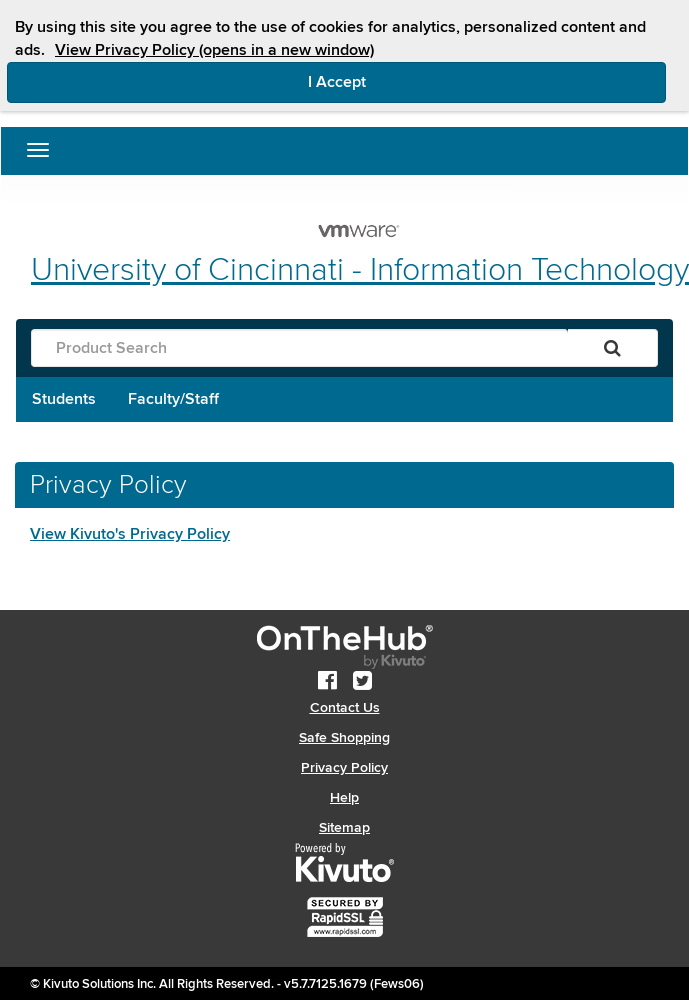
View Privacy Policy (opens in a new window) (214, 50)
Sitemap (344, 827)
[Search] (612, 348)
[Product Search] (299, 348)
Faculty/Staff (173, 399)
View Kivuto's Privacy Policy (130, 534)
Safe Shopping (344, 737)
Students (64, 399)
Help (344, 797)
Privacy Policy (344, 767)
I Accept (421, 81)
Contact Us (345, 707)
